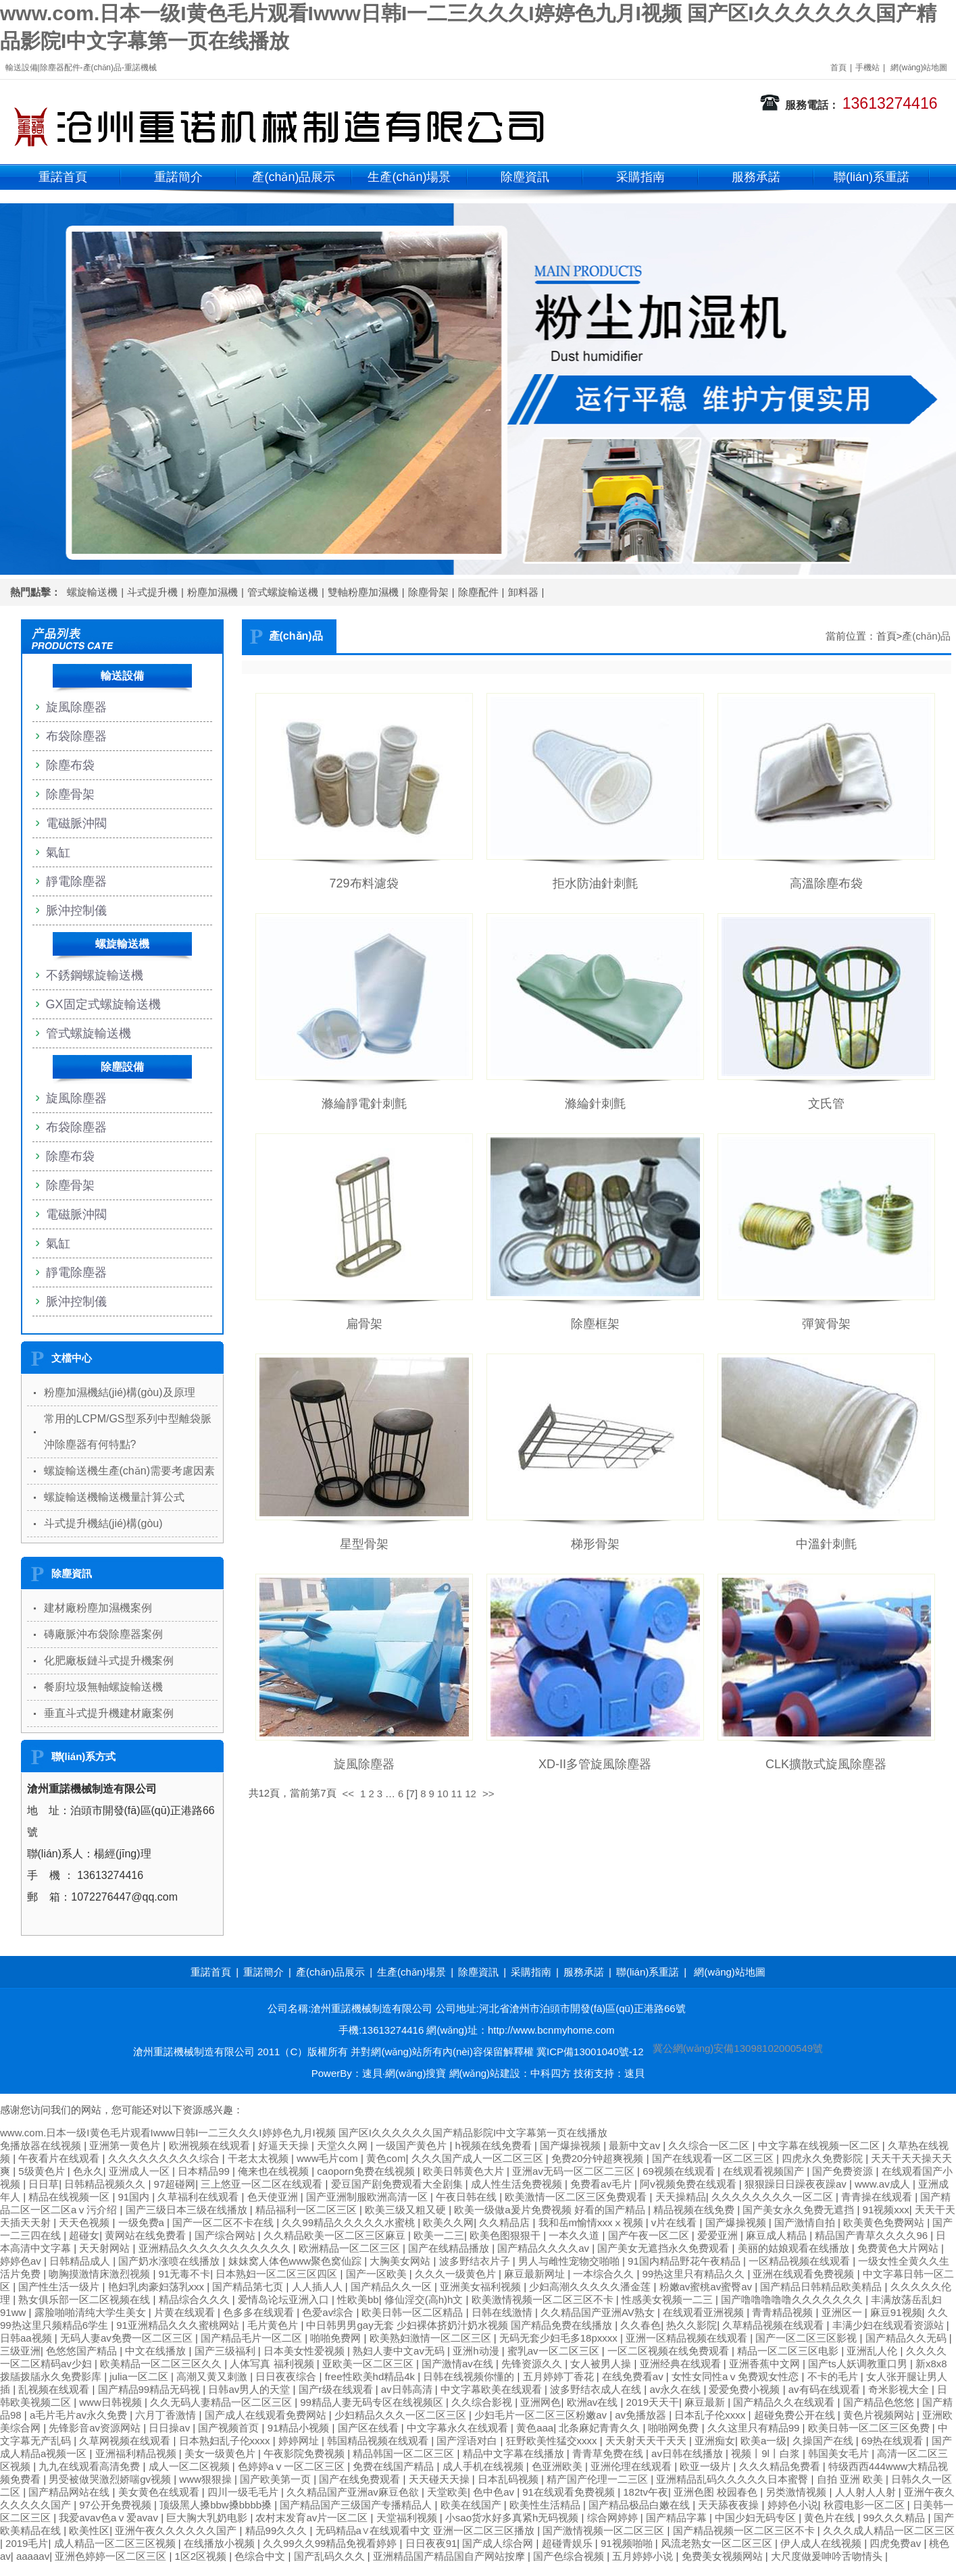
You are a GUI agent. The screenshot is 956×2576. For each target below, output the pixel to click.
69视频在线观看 (680, 2171)
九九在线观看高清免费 (91, 2466)
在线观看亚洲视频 (705, 2312)
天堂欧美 (447, 2492)
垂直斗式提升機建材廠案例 (109, 1713)
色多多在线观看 (260, 2312)
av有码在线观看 (825, 2389)
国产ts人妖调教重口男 (859, 2363)
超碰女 (84, 2235)
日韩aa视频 (27, 2338)
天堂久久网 (343, 2145)
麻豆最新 (706, 2402)
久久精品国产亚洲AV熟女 (598, 2312)
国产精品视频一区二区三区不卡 (745, 2530)
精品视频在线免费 (695, 2209)
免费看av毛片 (602, 2184)
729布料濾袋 (363, 883)
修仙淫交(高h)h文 (425, 2299)
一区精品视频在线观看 (801, 2261)
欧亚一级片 (706, 2466)
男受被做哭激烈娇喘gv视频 (111, 2479)
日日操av (171, 2427)
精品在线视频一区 (70, 2197)
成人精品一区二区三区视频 (116, 2543)
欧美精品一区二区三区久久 (162, 2363)
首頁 (838, 67)
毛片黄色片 (274, 2325)
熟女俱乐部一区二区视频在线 (85, 2299)
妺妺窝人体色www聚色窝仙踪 (296, 2261)
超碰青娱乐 (568, 2543)
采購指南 (640, 177)
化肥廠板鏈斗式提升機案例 (109, 1660)
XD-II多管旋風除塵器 (594, 1764)
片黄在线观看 (186, 2312)
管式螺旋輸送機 (282, 592)
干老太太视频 (259, 2158)
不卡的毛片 (834, 2376)
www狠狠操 (206, 2479)
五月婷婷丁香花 (560, 2376)
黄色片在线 (830, 2517)
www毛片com (329, 2158)
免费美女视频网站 (723, 2556)
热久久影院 (691, 2325)
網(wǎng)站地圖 (918, 67)
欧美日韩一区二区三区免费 (870, 2427)
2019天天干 (652, 2402)
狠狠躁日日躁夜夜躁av (797, 2184)
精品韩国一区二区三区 (405, 2453)
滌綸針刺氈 (595, 1103)
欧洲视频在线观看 (211, 2145)
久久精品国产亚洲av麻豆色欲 (354, 2492)
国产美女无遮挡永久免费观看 (664, 2248)
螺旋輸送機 (92, 592)
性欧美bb (358, 2299)
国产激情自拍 (806, 2222)
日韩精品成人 (81, 2261)
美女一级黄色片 (221, 2453)
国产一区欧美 (377, 2273)
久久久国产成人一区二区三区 (478, 2158)
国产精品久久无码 (907, 2338)
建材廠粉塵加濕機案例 (98, 1608)
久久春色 (640, 2325)
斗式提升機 (152, 592)
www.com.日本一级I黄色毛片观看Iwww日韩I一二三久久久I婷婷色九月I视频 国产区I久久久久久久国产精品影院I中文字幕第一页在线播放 (303, 2132)
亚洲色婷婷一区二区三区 (112, 2556)
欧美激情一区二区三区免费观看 (577, 2197)
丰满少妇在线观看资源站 (889, 2325)
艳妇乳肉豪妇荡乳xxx (157, 2286)
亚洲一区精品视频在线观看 (688, 2338)
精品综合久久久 (195, 2299)
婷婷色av (22, 2261)
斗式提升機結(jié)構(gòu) (103, 1523)
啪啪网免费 (674, 2427)
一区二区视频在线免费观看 (669, 2350)
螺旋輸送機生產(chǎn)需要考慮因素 (129, 1470)
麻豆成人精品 (777, 2235)
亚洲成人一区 (140, 2171)
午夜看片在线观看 (60, 2158)
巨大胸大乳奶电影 (208, 2517)
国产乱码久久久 (331, 2556)
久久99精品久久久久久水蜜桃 (350, 2222)
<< (349, 1793)
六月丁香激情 (167, 2415)
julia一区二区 (140, 2376)
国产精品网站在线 (70, 2492)
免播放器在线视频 (42, 2145)
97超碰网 (175, 2184)
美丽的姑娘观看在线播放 (795, 2248)
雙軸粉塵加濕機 (363, 592)
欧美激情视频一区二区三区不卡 (544, 2299)
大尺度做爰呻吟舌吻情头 (828, 2556)
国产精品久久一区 (392, 2286)
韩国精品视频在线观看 (379, 2440)
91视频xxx (886, 2209)
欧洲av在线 (594, 2402)
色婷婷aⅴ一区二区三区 (293, 2466)
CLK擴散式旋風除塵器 (825, 1764)
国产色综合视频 (570, 2556)
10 (443, 1793)
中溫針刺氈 (826, 1544)
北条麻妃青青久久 (601, 2427)
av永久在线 (676, 2389)
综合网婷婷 (613, 2517)
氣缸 (58, 852)
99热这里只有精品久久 (695, 2273)
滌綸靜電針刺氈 (364, 1103)
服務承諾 (756, 177)
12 (470, 1793)
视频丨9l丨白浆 (767, 2453)
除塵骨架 (428, 592)
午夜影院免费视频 (305, 2453)
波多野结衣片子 (476, 2261)
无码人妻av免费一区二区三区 (127, 2338)
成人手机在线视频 (484, 2466)
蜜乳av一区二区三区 (554, 2350)
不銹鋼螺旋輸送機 (94, 975)
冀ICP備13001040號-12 (589, 2051)
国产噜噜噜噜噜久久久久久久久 (793, 2299)
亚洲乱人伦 (873, 2350)
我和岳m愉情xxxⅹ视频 (592, 2222)
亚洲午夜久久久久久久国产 (177, 2530)
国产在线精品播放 (450, 2248)
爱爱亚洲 (718, 2235)
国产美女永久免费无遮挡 (800, 2209)
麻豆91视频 (896, 2312)
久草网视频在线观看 (126, 2440)
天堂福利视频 (408, 2517)
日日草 (43, 2184)
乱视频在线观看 (55, 2389)
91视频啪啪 (628, 2543)
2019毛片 (26, 2543)
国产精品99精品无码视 (150, 2389)
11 (457, 1793)
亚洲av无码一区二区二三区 (574, 2171)
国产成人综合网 (499, 2543)
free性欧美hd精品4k (371, 2376)
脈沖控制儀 (76, 910)
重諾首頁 (63, 177)
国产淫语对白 (468, 2440)
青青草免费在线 (609, 2453)
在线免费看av (634, 2376)
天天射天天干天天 (647, 2440)
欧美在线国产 (472, 2504)
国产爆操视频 (571, 2145)
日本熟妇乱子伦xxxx (226, 2440)
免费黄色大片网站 (899, 2248)
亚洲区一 (843, 2312)
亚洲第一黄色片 (126, 2145)
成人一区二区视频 (190, 2466)
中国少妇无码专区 (757, 2517)
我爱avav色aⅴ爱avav (110, 2517)
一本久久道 (575, 2235)
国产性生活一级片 (60, 2286)
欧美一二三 (438, 2235)
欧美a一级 (763, 2440)
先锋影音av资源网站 (96, 2427)
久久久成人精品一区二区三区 (889, 2530)
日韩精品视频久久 (106, 2184)
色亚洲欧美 (558, 2466)
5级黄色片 (43, 2171)
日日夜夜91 (431, 2543)
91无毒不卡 (185, 2273)
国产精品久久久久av (544, 2248)
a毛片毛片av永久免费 (80, 2415)
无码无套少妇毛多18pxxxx (559, 2338)
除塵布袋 (70, 765)
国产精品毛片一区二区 (253, 2338)
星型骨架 (364, 1544)
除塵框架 (595, 1324)
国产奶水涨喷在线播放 (170, 2261)
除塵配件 (478, 592)
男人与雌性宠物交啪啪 (570, 2261)
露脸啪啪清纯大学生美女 (91, 2312)
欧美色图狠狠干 (506, 2235)
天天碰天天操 (440, 2479)
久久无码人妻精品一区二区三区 (222, 2402)
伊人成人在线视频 (822, 2543)
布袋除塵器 (76, 736)
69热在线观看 (893, 2440)
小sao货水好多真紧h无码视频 (513, 2517)
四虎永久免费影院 (823, 2158)
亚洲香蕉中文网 (766, 2363)
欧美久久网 (448, 2222)
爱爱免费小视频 (745, 2389)
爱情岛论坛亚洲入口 (285, 2299)
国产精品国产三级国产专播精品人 (357, 2504)
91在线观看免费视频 (570, 2492)
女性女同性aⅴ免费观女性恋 (737, 2376)
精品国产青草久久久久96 (872, 2235)
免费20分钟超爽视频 (599, 2158)
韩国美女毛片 (840, 2453)
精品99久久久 (277, 2530)
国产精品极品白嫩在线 (640, 2504)
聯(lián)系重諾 (871, 177)
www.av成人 (884, 2184)
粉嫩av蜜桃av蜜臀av (707, 2286)
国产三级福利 (226, 2350)
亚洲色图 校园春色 (717, 2492)
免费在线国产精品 (394, 2466)
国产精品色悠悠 (880, 2402)
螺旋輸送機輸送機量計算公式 (114, 1497)
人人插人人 (318, 2286)
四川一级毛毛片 (244, 2492)
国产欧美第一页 (276, 2479)
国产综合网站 (226, 2235)
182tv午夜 (645, 2492)
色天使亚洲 (274, 2197)
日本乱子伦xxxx (711, 2415)
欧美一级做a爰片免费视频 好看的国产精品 (551, 2209)
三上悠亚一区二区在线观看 (263, 2184)
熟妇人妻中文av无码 (400, 2350)
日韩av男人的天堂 (250, 2389)
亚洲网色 (540, 2402)
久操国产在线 (824, 2440)
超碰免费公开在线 (796, 2415)
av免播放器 (642, 2415)
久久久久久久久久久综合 (165, 2158)
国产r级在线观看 (337, 2389)
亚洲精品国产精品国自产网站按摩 (450, 2556)
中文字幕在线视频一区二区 (820, 2145)
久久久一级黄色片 (457, 2273)
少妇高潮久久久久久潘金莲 (591, 2286)
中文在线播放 (156, 2350)
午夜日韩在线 (467, 2197)
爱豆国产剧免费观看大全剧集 (398, 2184)
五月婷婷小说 (644, 2556)
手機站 (867, 67)
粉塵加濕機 (212, 592)
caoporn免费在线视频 (367, 2171)
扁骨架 (364, 1324)
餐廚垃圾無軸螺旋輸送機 (103, 1687)
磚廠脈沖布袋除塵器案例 (103, 1634)
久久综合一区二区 (710, 2145)
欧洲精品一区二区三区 (351, 2248)
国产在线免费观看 (361, 2479)
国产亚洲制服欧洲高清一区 (368, 2197)
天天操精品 (680, 2197)
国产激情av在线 (459, 2363)
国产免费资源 (844, 2171)
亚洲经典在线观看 (682, 2363)
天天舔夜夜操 (729, 2504)
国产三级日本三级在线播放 (188, 2209)
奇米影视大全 (900, 2389)
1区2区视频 (201, 2556)
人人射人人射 (867, 2492)
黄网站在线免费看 (146, 2235)
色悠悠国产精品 (83, 2350)
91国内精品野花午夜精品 (685, 2261)
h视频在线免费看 (495, 2145)
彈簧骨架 (826, 1324)
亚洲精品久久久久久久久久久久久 (216, 2248)
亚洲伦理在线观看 (632, 2466)
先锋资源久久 (533, 2363)
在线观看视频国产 (765, 2171)
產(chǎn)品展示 (293, 177)
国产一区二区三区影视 (807, 2338)
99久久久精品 (895, 2517)
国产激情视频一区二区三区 (605, 2530)
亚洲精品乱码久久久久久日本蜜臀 (733, 2479)
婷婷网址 (300, 2440)
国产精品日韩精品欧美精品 (822, 2286)
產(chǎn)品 (926, 636)
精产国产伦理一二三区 (599, 2479)
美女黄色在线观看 (160, 2492)
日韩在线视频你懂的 (470, 2376)
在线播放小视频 (220, 2543)
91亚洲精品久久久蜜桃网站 (179, 2325)
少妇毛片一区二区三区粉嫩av (541, 2415)
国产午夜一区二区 (650, 2235)
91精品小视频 (300, 2427)
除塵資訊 (525, 177)
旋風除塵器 (364, 1764)
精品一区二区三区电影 (789, 2350)
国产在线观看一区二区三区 (714, 2158)
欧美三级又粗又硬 (407, 2209)
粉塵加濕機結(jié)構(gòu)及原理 (119, 1392)
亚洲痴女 (715, 2440)
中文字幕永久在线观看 (459, 2427)
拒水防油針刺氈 (595, 883)
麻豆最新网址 (536, 2273)
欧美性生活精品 (546, 2504)
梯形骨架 (595, 1544)
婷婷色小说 (793, 2504)
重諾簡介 (178, 177)
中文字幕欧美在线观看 (493, 2389)
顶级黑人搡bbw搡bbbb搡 (216, 2504)
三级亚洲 (20, 2350)
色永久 (88, 2171)
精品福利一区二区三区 (307, 2209)
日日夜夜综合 (287, 2376)
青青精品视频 (783, 2312)
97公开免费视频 (116, 2504)
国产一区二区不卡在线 (224, 2222)
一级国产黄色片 (412, 2145)
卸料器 (523, 592)
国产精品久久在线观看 (785, 2402)
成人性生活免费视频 (518, 2184)
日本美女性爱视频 (305, 2350)
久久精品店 (505, 2222)
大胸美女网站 (401, 2261)
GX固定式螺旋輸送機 (103, 1004)
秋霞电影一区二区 (865, 2504)
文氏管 (826, 1103)
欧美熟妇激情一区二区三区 (432, 2338)
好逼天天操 (284, 2145)
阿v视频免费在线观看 (689, 2184)
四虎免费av (897, 2543)
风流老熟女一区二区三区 (718, 2543)
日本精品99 (205, 2171)
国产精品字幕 (677, 2517)
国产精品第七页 (249, 2286)
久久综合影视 (483, 2402)
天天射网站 (105, 2248)
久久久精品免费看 (781, 2466)
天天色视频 (85, 2222)
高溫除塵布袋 (826, 883)
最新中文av (636, 2145)
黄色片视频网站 (880, 2415)
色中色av (495, 2492)
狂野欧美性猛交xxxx (553, 2440)
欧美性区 (89, 2530)
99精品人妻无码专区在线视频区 (373, 2402)
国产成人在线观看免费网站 (267, 2415)
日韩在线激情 (503, 2312)
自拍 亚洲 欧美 (851, 2479)
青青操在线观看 (878, 2197)
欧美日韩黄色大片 (465, 2171)
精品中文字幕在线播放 (515, 2453)
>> (488, 1793)
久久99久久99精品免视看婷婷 (331, 2543)
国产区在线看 (369, 2427)
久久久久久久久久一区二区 (773, 2197)
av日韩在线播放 (688, 2453)
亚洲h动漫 (477, 2350)
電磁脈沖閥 (76, 823)
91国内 (135, 2197)
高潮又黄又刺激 (213, 2376)
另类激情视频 (797, 2492)
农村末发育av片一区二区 (312, 2517)
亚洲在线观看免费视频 (805, 2273)
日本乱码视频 (509, 2479)
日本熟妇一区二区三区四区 (278, 2273)
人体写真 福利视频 (273, 2363)
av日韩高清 (408, 2389)
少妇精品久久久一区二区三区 (401, 2415)
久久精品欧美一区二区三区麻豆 (335, 2235)
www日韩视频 (112, 2402)
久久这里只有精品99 (755, 2427)
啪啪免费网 (336, 2338)
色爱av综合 (329, 2312)
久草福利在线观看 (199, 2197)
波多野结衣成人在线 (597, 2389)
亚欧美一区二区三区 (369, 2363)
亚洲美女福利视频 (482, 2286)
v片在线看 (675, 2222)
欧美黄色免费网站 (885, 2222)
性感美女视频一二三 (668, 2299)
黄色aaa (534, 2427)
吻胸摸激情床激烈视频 (101, 2273)
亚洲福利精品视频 (137, 2453)
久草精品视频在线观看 (774, 2325)
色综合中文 (261, 2556)
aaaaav (32, 2556)
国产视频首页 (229, 2427)
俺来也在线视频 (274, 2171)
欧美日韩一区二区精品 (413, 2312)
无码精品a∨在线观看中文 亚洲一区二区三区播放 (427, 2530)
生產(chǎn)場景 (409, 177)
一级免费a (143, 2222)
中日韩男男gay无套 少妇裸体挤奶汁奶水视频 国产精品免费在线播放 (460, 2325)
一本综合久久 (604, 2273)
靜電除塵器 (76, 881)
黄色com (385, 2158)
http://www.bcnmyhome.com (551, 2030)
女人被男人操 (602, 2363)
